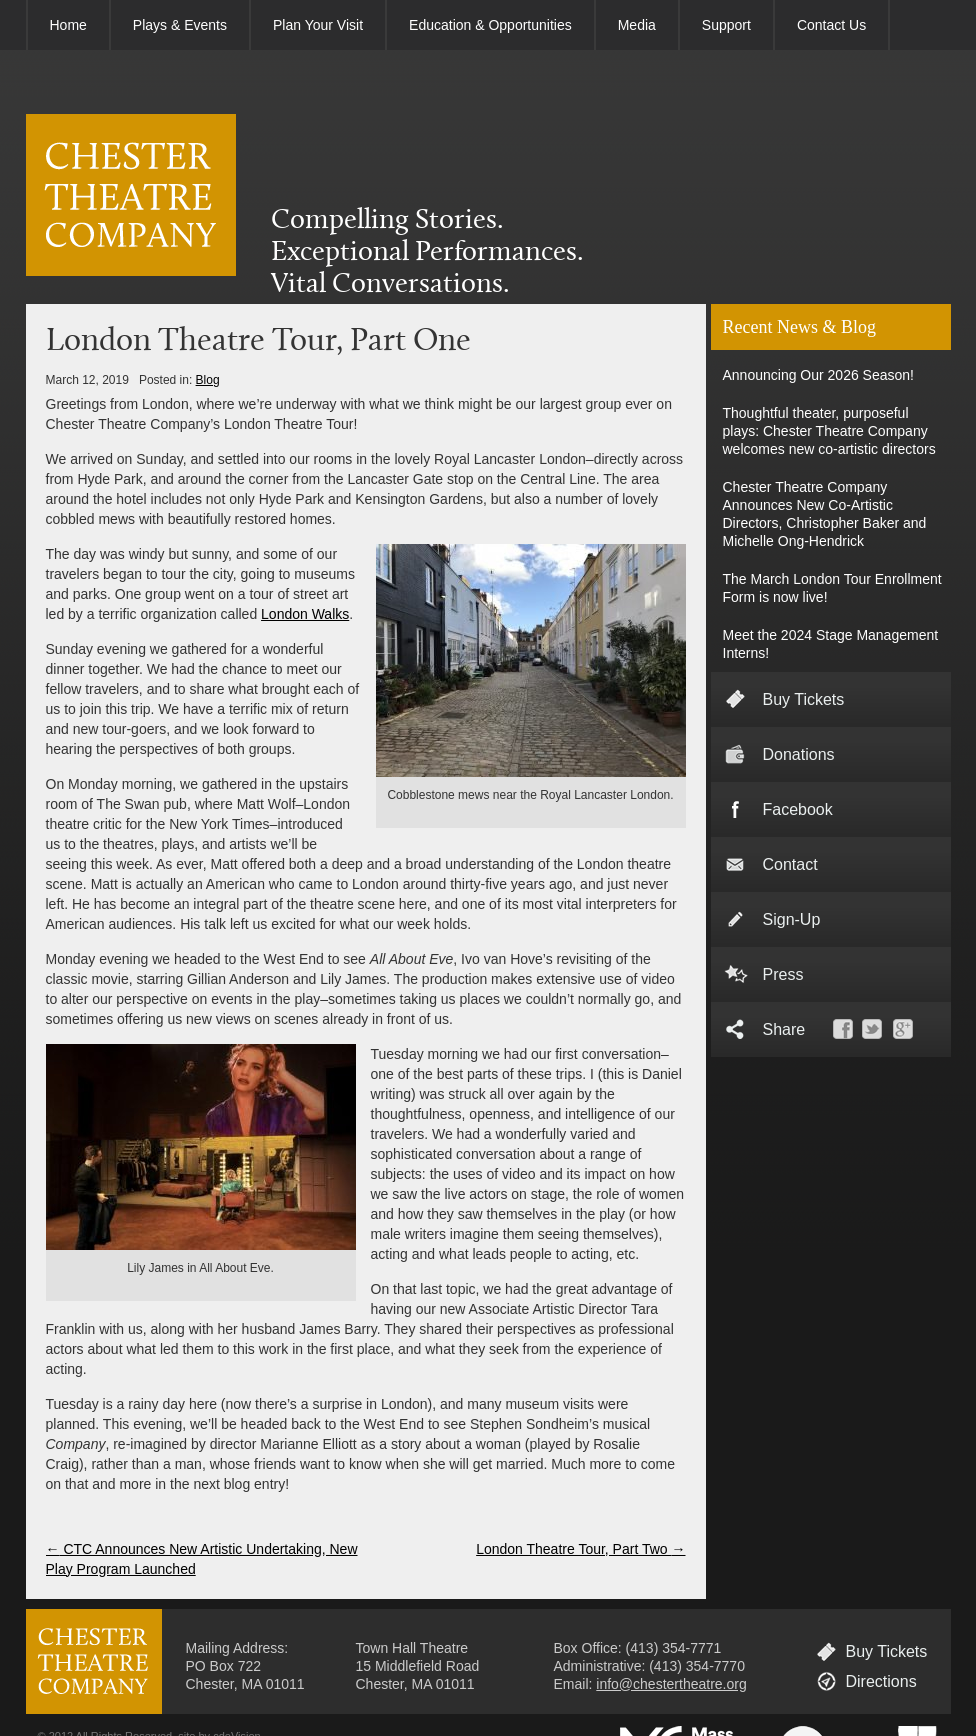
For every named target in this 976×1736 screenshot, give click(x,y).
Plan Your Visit (318, 25)
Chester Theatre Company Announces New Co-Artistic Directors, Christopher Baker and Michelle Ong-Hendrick (825, 514)
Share (784, 1029)
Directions (881, 1681)
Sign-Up (792, 919)
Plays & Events (180, 25)
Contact (790, 864)
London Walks (305, 614)
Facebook (798, 809)
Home (68, 25)
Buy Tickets (804, 699)
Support (726, 25)
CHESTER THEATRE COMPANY (131, 195)
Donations (799, 754)
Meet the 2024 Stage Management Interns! (831, 644)
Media (637, 25)
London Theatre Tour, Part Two (580, 1549)
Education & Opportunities (490, 25)
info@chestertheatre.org (671, 1684)
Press (783, 974)
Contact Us (831, 25)
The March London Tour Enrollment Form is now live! (832, 588)
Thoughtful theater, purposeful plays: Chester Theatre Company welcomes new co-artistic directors (829, 431)
